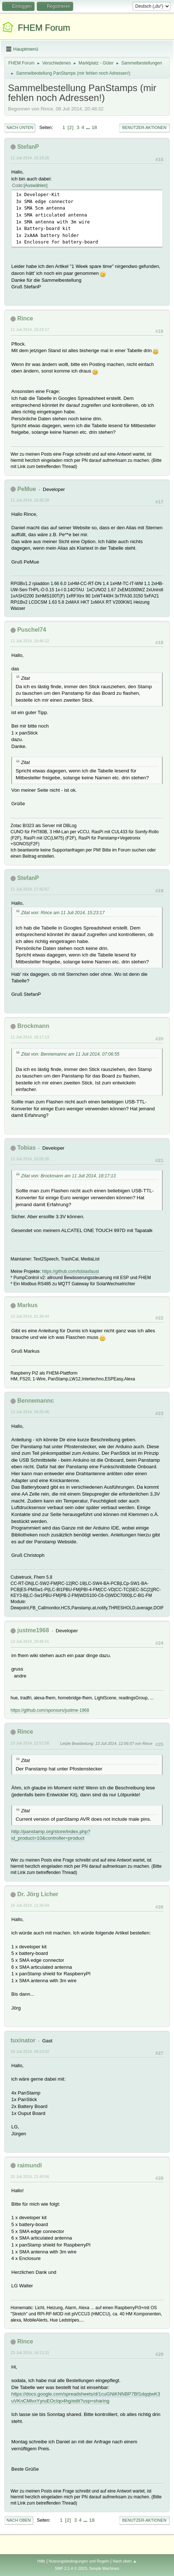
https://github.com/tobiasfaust (70, 1271)
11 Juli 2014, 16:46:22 (30, 641)
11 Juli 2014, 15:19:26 (30, 158)
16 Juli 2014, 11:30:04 (30, 1905)
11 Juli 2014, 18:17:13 (30, 1037)
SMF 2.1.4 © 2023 (71, 2568)
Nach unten (20, 127)
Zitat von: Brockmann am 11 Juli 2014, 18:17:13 (68, 1175)
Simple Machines (104, 2568)
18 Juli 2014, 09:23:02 (30, 2051)
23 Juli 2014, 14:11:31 (30, 2352)
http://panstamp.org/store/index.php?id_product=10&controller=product (50, 1835)
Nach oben (19, 2520)
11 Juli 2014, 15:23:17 (30, 329)
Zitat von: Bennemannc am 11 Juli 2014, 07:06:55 (70, 1054)
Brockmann (33, 1026)
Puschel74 (31, 630)
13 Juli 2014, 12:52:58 (30, 1743)
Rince (25, 318)
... (88, 127)
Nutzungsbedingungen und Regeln (79, 2561)
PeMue (26, 489)
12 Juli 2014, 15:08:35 (30, 1159)
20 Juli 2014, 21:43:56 (30, 2176)
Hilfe (41, 2561)
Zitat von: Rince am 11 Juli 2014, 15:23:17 (62, 912)
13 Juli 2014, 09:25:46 (30, 1412)
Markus (27, 1305)
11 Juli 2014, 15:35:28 (30, 500)
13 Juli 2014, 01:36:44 (30, 1316)
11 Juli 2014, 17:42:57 (30, 889)
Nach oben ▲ (125, 2561)
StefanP (28, 147)
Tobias (26, 1148)
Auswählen (35, 185)
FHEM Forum (44, 27)
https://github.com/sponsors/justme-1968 (50, 1710)
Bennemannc (35, 1401)
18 (94, 127)
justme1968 (33, 1630)
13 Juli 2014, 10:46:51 (30, 1641)
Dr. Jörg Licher (37, 1894)
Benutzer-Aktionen (144, 127)
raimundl (29, 2165)
